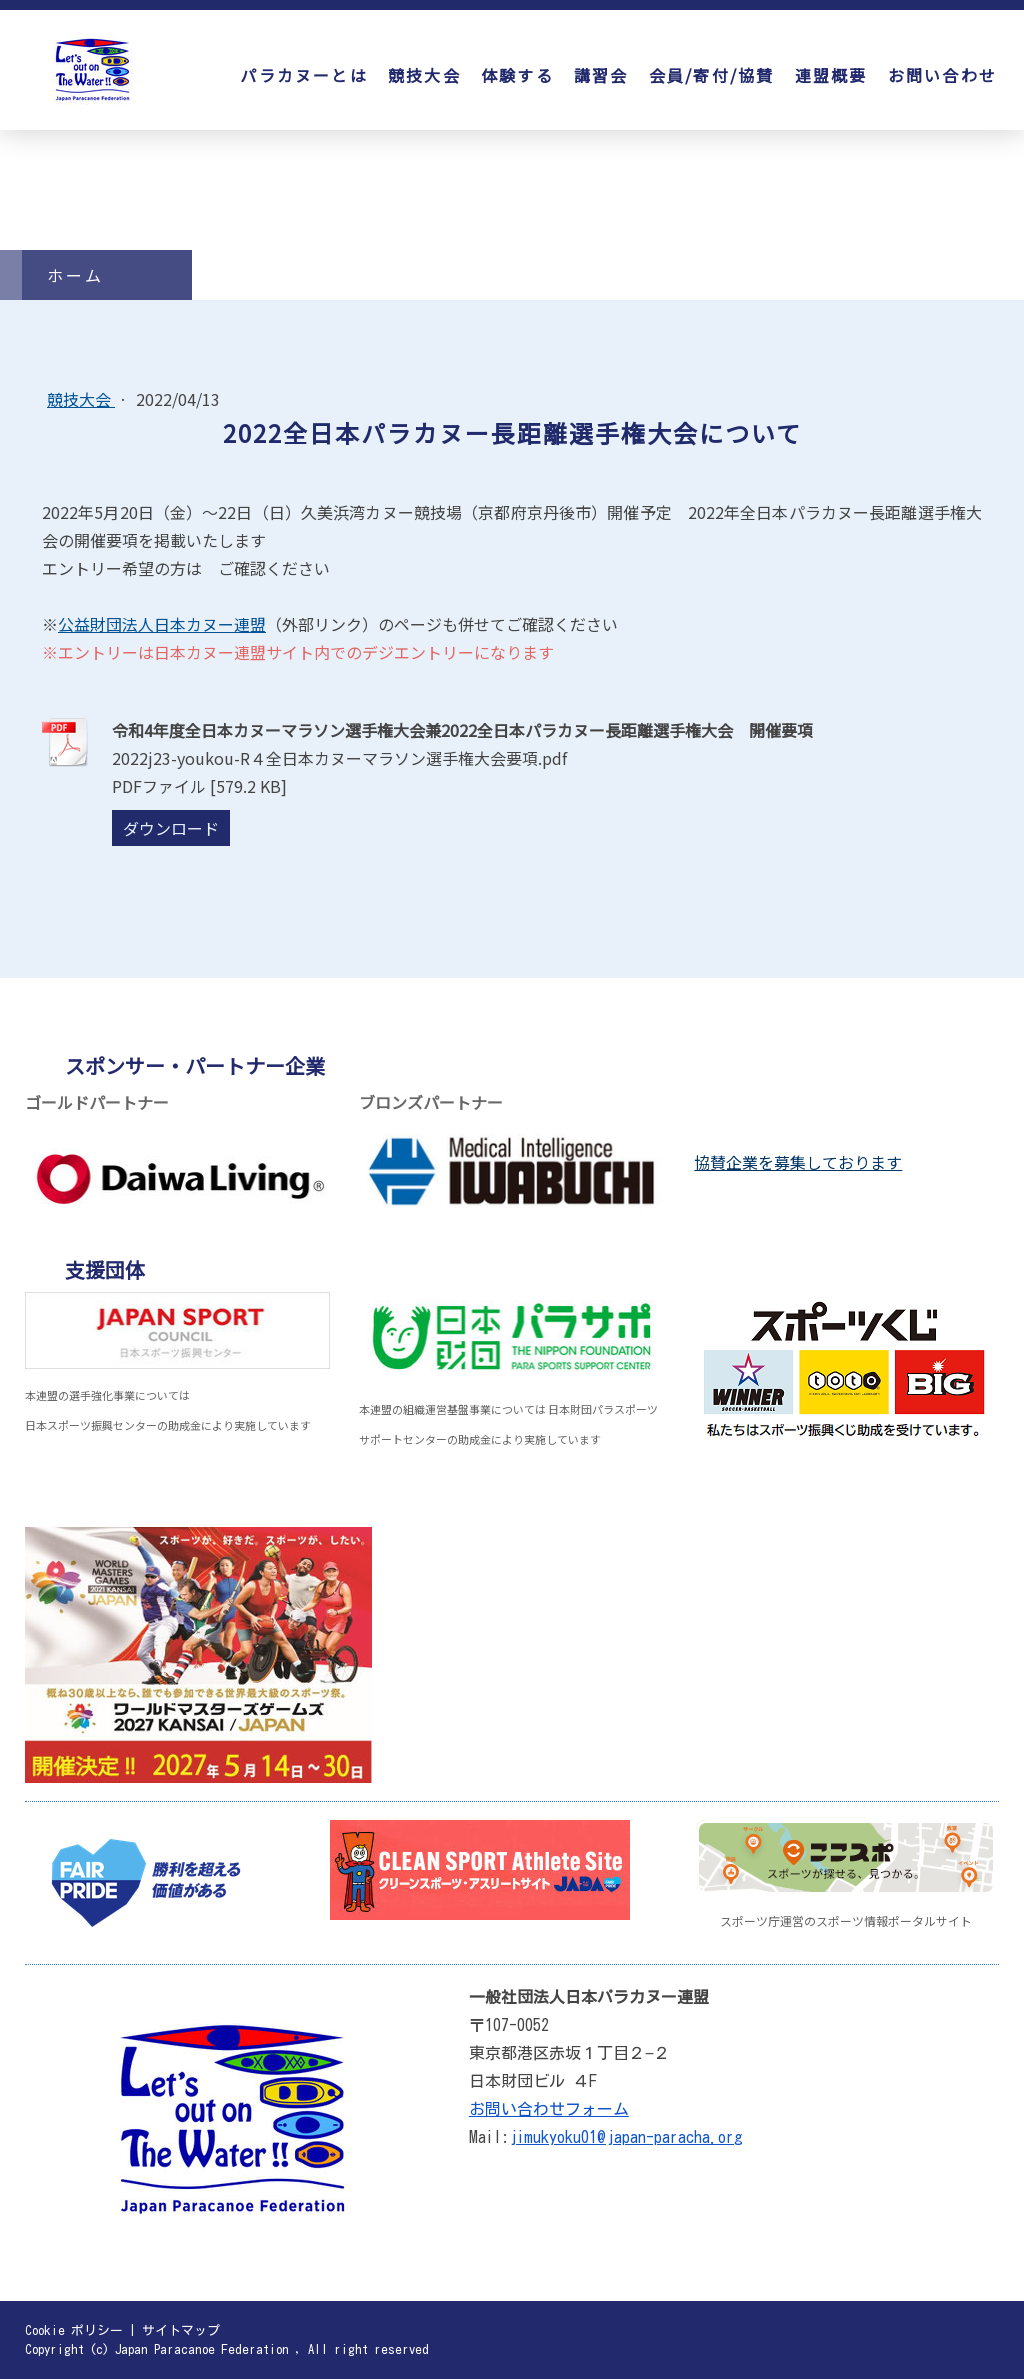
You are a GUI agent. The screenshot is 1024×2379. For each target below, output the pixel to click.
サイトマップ (181, 2330)
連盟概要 (831, 75)
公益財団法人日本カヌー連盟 (162, 624)
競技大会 (424, 75)
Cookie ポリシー (74, 2330)
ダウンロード (171, 828)
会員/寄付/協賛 (712, 75)
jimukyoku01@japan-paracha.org (625, 2137)
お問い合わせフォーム (549, 2109)
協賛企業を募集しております (798, 1162)
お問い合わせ (942, 75)
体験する (517, 75)
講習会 (601, 75)
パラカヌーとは (304, 75)
